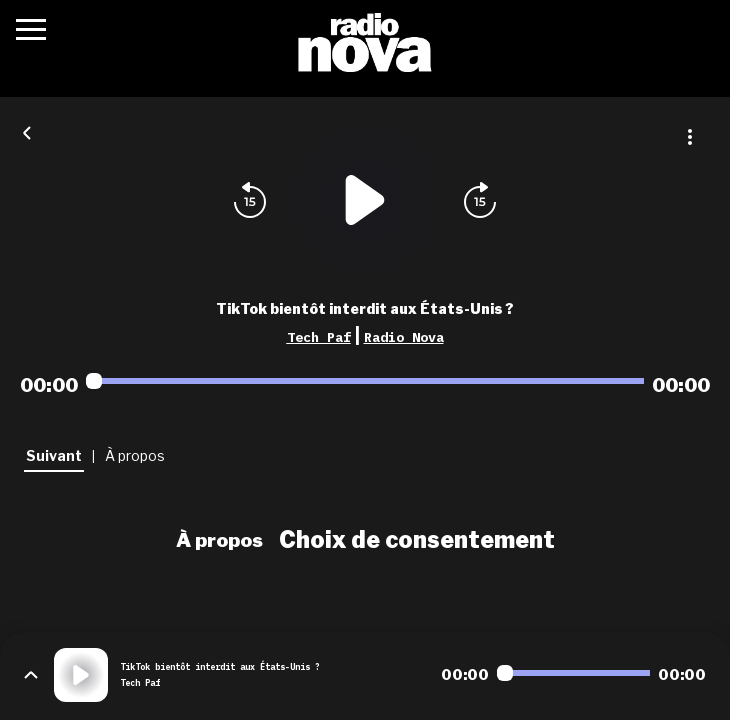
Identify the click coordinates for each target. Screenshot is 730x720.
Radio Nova (404, 337)
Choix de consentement (417, 540)
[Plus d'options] (690, 137)
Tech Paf (319, 337)
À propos (219, 540)
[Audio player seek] (365, 381)
